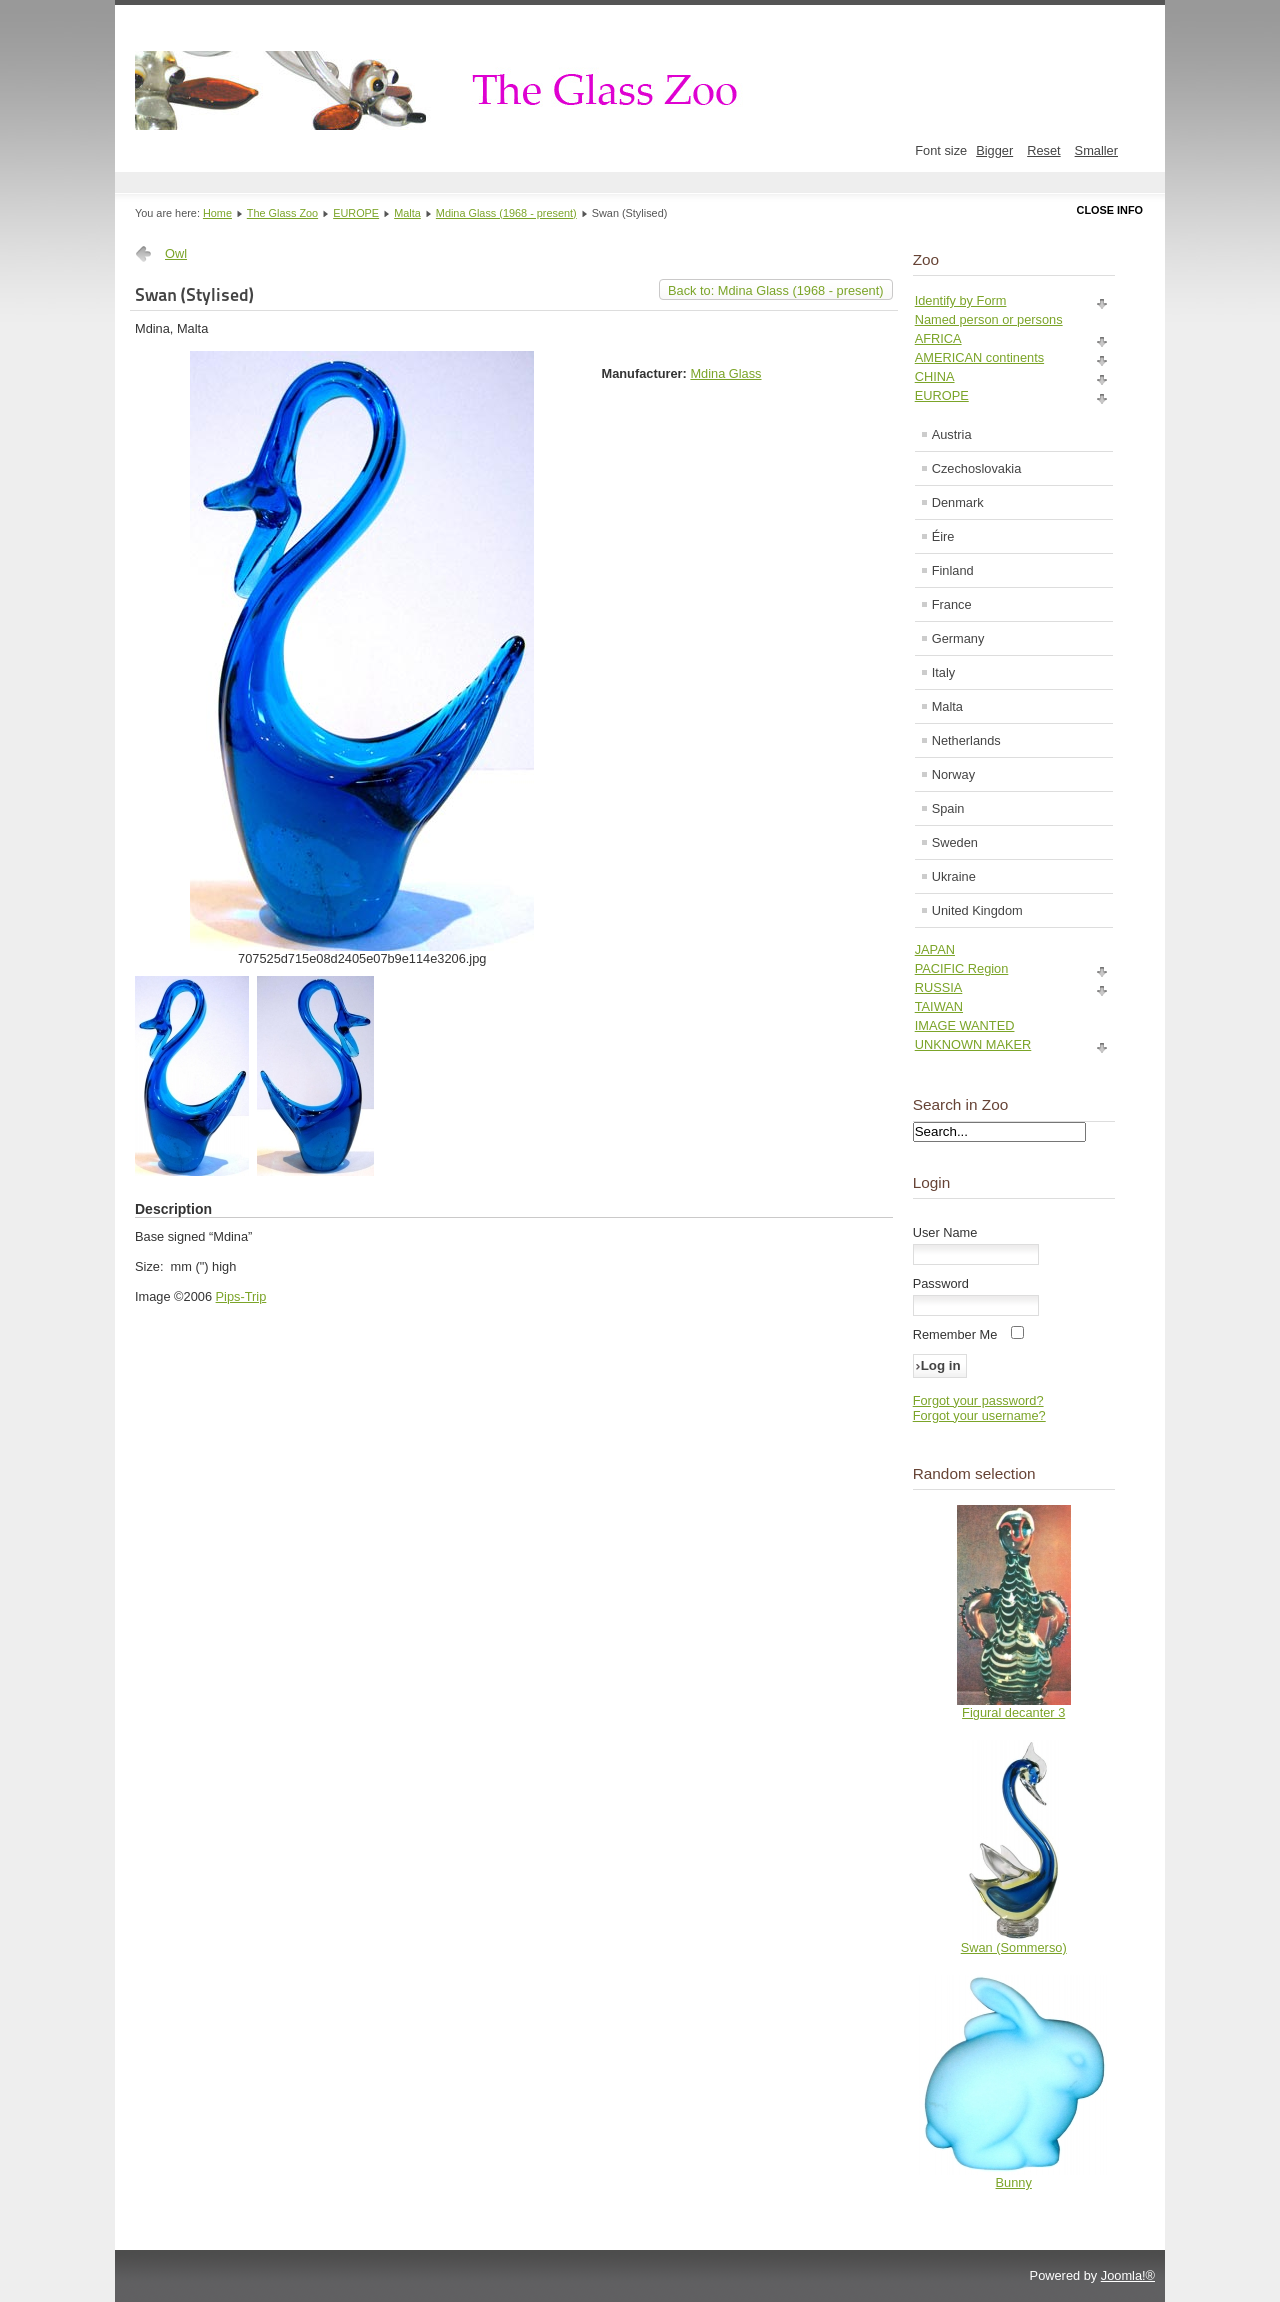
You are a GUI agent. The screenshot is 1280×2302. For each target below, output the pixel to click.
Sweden (955, 842)
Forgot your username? (979, 1415)
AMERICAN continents (979, 357)
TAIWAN (939, 1006)
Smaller (1096, 150)
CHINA (935, 376)
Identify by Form (961, 300)
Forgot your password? (978, 1400)
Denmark (958, 502)
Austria (952, 434)
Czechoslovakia (977, 468)
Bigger (994, 150)
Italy (943, 672)
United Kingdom (977, 910)
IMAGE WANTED (965, 1025)
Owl (176, 253)
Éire (943, 536)
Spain (948, 808)
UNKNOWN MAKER (973, 1044)
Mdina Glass (725, 373)
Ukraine (954, 876)
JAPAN (935, 949)
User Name (945, 1232)
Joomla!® (1128, 2275)
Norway (953, 774)
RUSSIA (939, 987)
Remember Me (955, 1334)
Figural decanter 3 (1013, 1712)
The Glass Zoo (282, 213)
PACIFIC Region (962, 968)
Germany (958, 638)
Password (941, 1283)
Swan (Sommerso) (1014, 1947)
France (952, 604)
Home (217, 213)
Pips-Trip (241, 1296)
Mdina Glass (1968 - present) (506, 213)
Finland (953, 570)
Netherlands (966, 740)
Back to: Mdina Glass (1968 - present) (776, 290)
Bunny (1014, 2182)
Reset (1043, 150)
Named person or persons (989, 319)
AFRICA (938, 338)
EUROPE (356, 213)
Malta (407, 213)
